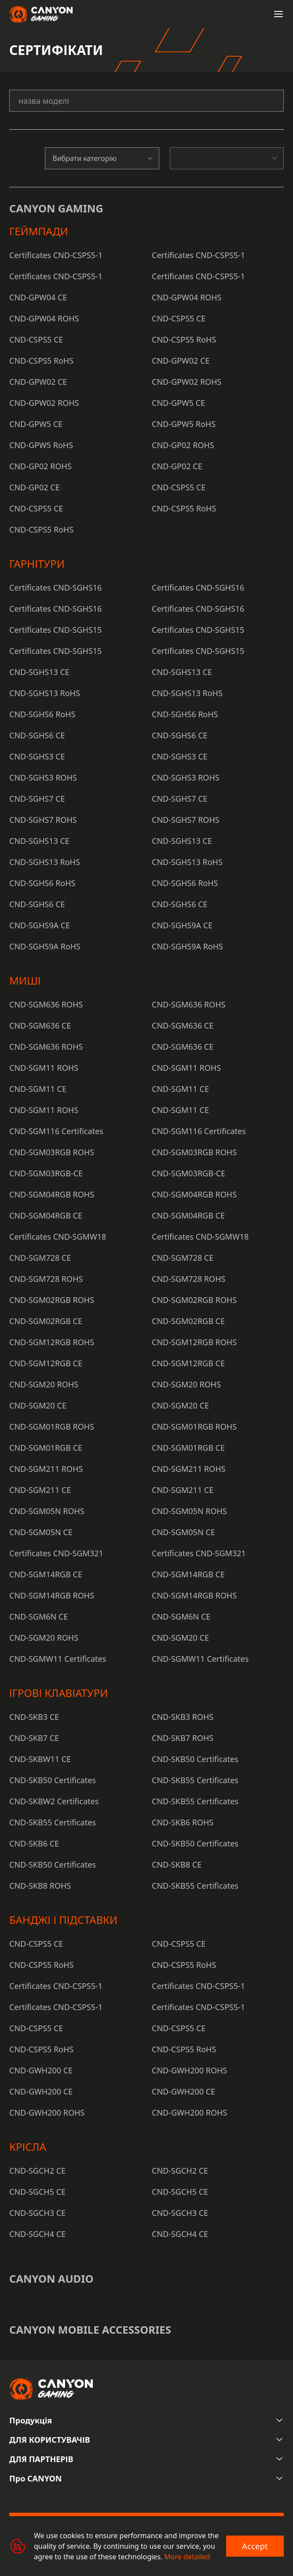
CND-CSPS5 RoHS (184, 339)
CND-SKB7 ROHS (182, 1738)
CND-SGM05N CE (41, 1532)
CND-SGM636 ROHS (46, 1004)
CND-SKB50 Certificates (195, 1759)
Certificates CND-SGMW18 (57, 1236)
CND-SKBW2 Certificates (54, 1801)
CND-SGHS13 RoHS (44, 693)
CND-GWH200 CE (41, 2070)
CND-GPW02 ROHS (186, 381)
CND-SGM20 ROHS (43, 1384)
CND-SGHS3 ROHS (43, 777)
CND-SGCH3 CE (37, 2212)
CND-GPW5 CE (178, 403)
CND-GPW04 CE (38, 297)
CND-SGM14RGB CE (45, 1574)
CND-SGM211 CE (40, 1490)
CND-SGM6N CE (38, 1616)
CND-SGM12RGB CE (45, 1363)
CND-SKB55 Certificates (195, 1780)
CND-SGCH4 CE (37, 2234)
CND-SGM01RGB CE (45, 1447)
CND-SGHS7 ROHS (43, 819)
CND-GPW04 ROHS (186, 297)
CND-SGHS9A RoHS (45, 946)
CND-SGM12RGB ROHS (51, 1342)
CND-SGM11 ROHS (43, 1067)
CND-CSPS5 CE (178, 318)
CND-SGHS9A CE (39, 925)
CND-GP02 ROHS (183, 445)
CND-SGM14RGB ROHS (51, 1595)
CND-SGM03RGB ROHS (51, 1152)
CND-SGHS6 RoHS (42, 714)
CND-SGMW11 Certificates (57, 1658)
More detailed (187, 2556)
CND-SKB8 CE (176, 1864)
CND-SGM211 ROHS (46, 1468)
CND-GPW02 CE (180, 360)
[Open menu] (278, 14)
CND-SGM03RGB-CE (46, 1173)
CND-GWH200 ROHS (189, 2070)
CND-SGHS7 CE (37, 798)
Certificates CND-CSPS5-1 (56, 255)
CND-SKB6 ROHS (182, 1822)
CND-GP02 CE (177, 466)
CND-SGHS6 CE (37, 735)
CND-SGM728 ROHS (46, 1278)
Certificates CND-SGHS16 (55, 587)
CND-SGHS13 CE (39, 672)
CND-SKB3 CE (34, 1716)
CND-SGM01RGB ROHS (51, 1426)
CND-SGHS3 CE (37, 756)
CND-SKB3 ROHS (182, 1716)
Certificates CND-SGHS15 (55, 629)
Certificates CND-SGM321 (56, 1553)
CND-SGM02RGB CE (45, 1321)
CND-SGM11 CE (37, 1089)
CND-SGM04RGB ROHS (51, 1194)
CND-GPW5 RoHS (184, 424)
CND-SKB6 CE (34, 1843)
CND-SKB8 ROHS (40, 1885)
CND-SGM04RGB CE (45, 1215)
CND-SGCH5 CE (37, 2191)
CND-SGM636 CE (40, 1025)
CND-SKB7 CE (34, 1738)
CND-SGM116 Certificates (56, 1131)
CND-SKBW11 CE (40, 1759)
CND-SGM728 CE (40, 1257)
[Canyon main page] (41, 14)
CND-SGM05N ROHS (46, 1511)
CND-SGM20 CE (37, 1405)
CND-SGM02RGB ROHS (51, 1300)
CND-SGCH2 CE (37, 2170)
